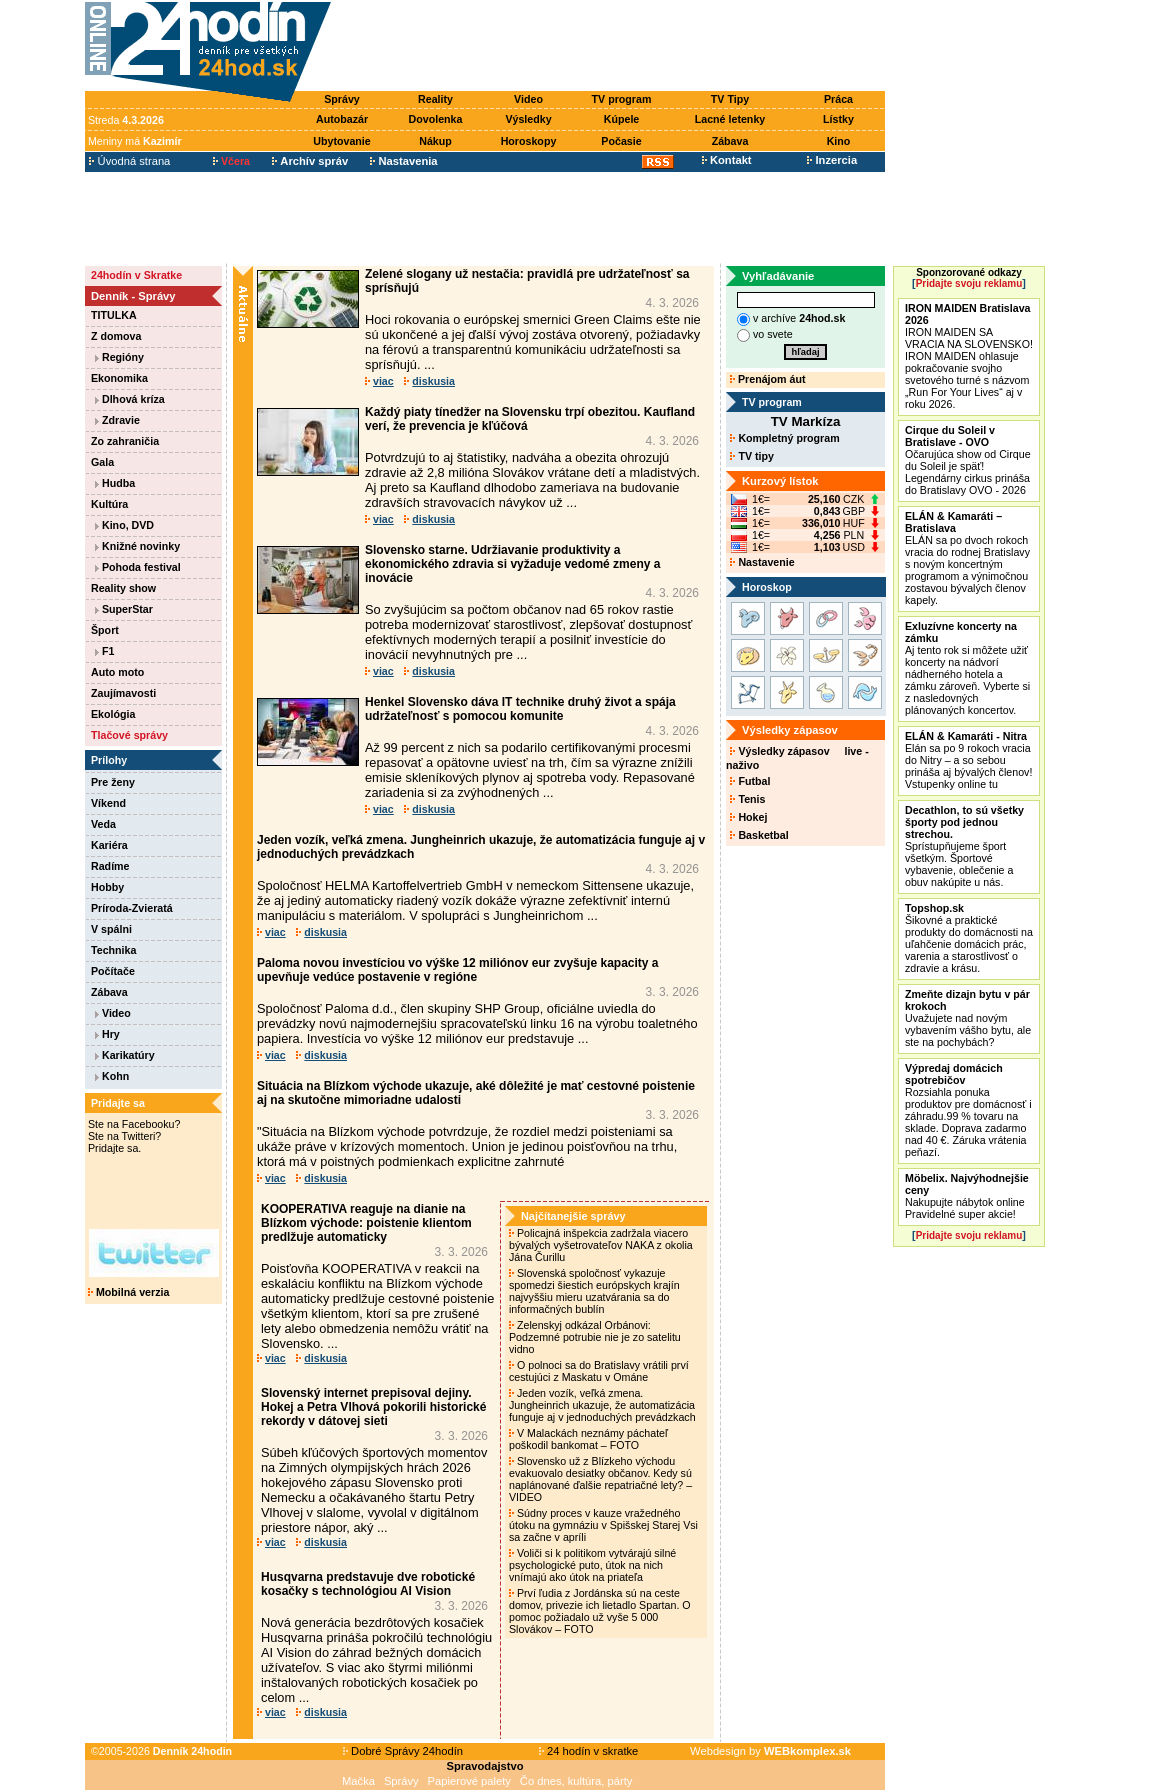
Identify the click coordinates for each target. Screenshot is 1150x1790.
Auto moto (117, 672)
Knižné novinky (137, 546)
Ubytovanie (341, 141)
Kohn (112, 1076)
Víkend (108, 803)
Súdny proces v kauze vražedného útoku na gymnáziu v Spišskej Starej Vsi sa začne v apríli (603, 1525)
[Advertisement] (613, 47)
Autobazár (342, 119)
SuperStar (124, 609)
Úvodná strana (129, 161)
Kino (839, 141)
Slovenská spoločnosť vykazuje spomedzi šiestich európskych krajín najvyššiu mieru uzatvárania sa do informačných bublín (594, 1291)
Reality (435, 99)
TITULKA (114, 315)
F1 (104, 651)
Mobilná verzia (128, 1292)
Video (528, 99)
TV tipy (751, 456)
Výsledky (528, 119)
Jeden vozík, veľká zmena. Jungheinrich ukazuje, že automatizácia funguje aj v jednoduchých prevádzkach (604, 1405)
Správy (342, 99)
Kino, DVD (124, 525)
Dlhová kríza (130, 399)
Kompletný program (784, 438)
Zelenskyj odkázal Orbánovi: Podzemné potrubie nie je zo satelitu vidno (595, 1337)
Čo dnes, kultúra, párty (576, 1781)
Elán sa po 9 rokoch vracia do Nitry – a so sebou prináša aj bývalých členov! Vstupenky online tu (968, 760)
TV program (622, 99)
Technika (113, 950)
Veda (103, 824)
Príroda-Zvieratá (132, 908)
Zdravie (117, 420)
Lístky (838, 119)
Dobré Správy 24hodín (403, 1751)
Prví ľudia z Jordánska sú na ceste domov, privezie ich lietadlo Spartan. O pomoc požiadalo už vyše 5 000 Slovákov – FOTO (600, 1611)
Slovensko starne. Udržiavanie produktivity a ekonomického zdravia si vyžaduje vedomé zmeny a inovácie (512, 564)
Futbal (750, 781)
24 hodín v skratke (589, 1751)
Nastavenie (762, 562)
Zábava (730, 141)
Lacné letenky (730, 119)
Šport (105, 630)
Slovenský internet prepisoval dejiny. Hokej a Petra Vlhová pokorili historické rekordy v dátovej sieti (373, 1407)
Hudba (115, 483)
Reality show (123, 588)
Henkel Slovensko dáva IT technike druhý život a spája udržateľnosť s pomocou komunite (520, 709)
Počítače (113, 971)
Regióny (119, 357)
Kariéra (109, 845)
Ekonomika (119, 378)
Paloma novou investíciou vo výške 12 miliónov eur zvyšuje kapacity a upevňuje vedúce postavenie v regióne (458, 970)
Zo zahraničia (125, 441)
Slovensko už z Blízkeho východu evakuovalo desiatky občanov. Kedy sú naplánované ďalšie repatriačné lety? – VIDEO (600, 1479)
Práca (838, 99)
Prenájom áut (767, 379)
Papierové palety (469, 1781)
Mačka (358, 1781)
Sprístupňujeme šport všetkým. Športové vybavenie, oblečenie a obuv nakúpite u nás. (964, 846)
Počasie (621, 141)
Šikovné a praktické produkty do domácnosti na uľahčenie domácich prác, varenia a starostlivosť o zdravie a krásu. (969, 938)
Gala (102, 462)
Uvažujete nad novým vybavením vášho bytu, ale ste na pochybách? (968, 1018)
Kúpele (622, 119)
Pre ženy (113, 782)
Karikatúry (125, 1055)
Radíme (110, 866)
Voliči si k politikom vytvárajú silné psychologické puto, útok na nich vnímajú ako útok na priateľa (592, 1565)
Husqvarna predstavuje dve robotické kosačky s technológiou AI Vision (368, 1584)
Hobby (107, 887)
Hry (107, 1034)
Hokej (748, 817)
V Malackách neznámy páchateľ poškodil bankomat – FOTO (588, 1439)
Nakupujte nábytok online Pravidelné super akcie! (967, 1196)
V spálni (111, 929)
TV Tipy (730, 99)
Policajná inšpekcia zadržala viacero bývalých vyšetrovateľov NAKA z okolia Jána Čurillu (601, 1245)
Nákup (435, 141)
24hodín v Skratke (136, 275)
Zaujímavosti (123, 693)
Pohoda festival (138, 567)
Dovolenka (436, 119)
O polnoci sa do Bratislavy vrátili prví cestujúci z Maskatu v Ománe (599, 1371)
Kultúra (109, 504)
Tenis (747, 799)
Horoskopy (529, 141)
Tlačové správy (129, 735)
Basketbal (759, 835)
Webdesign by (770, 1751)
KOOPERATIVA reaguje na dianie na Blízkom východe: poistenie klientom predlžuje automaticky (366, 1223)
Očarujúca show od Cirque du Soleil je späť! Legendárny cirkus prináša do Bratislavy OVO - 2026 (968, 460)
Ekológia (113, 714)
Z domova (116, 336)
